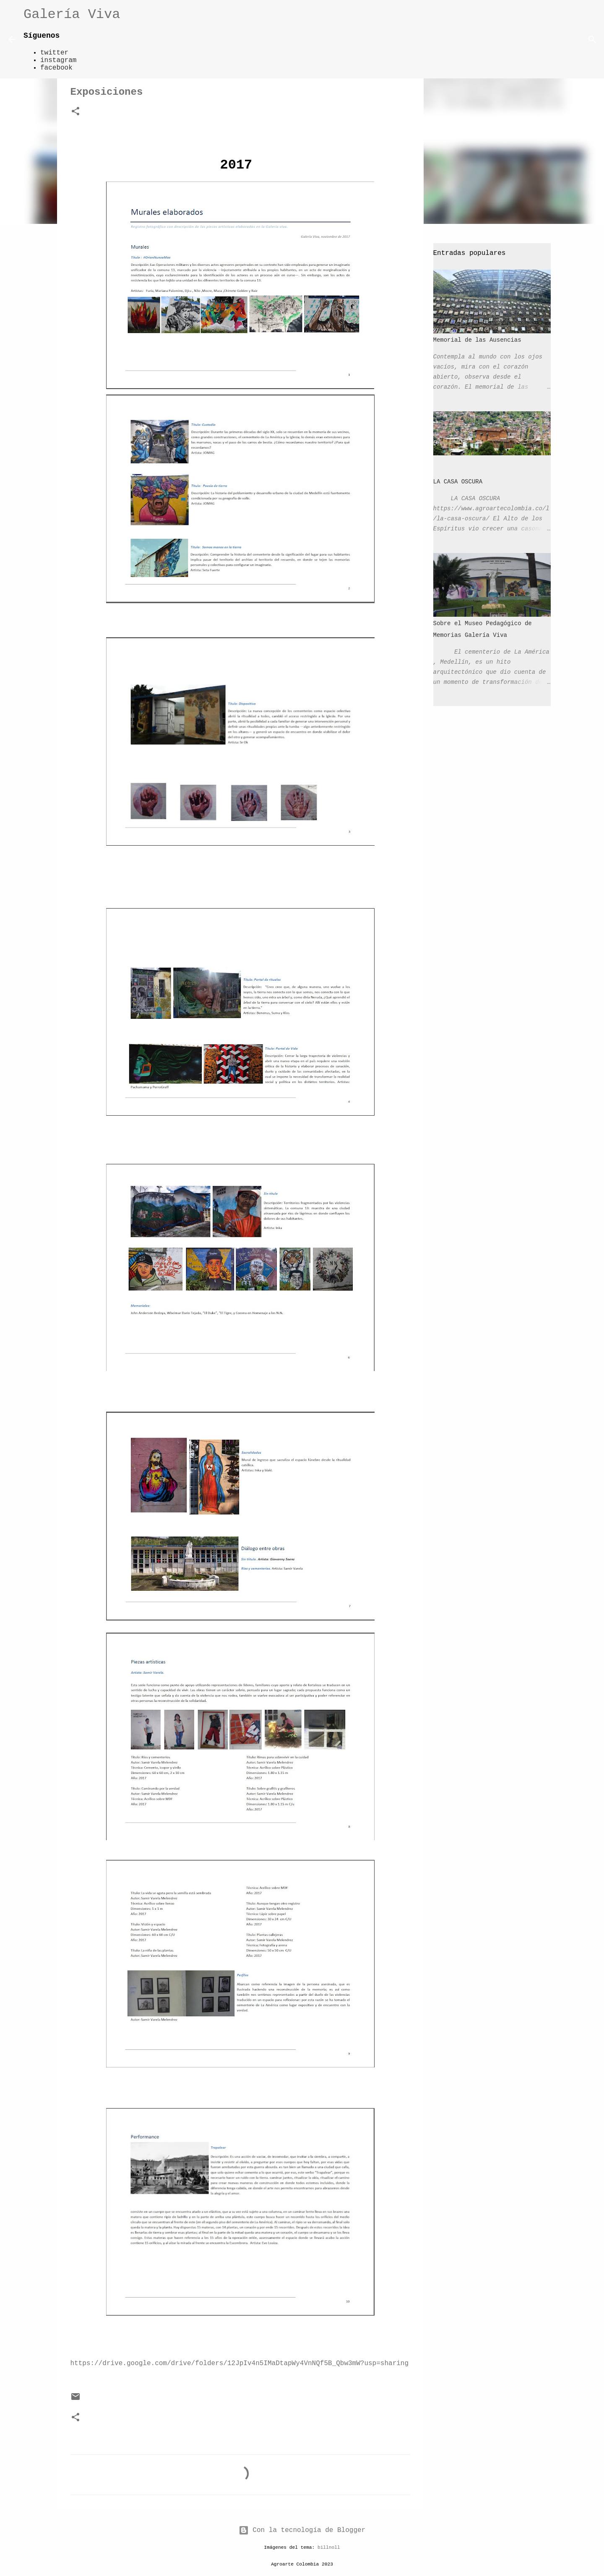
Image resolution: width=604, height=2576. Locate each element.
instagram (58, 60)
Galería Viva (71, 14)
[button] (75, 112)
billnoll (329, 2547)
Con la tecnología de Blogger (302, 2530)
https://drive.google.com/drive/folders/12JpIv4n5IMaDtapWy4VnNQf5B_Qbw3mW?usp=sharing (239, 2363)
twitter (54, 53)
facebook (56, 68)
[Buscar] (132, 39)
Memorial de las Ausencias (477, 340)
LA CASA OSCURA (458, 481)
